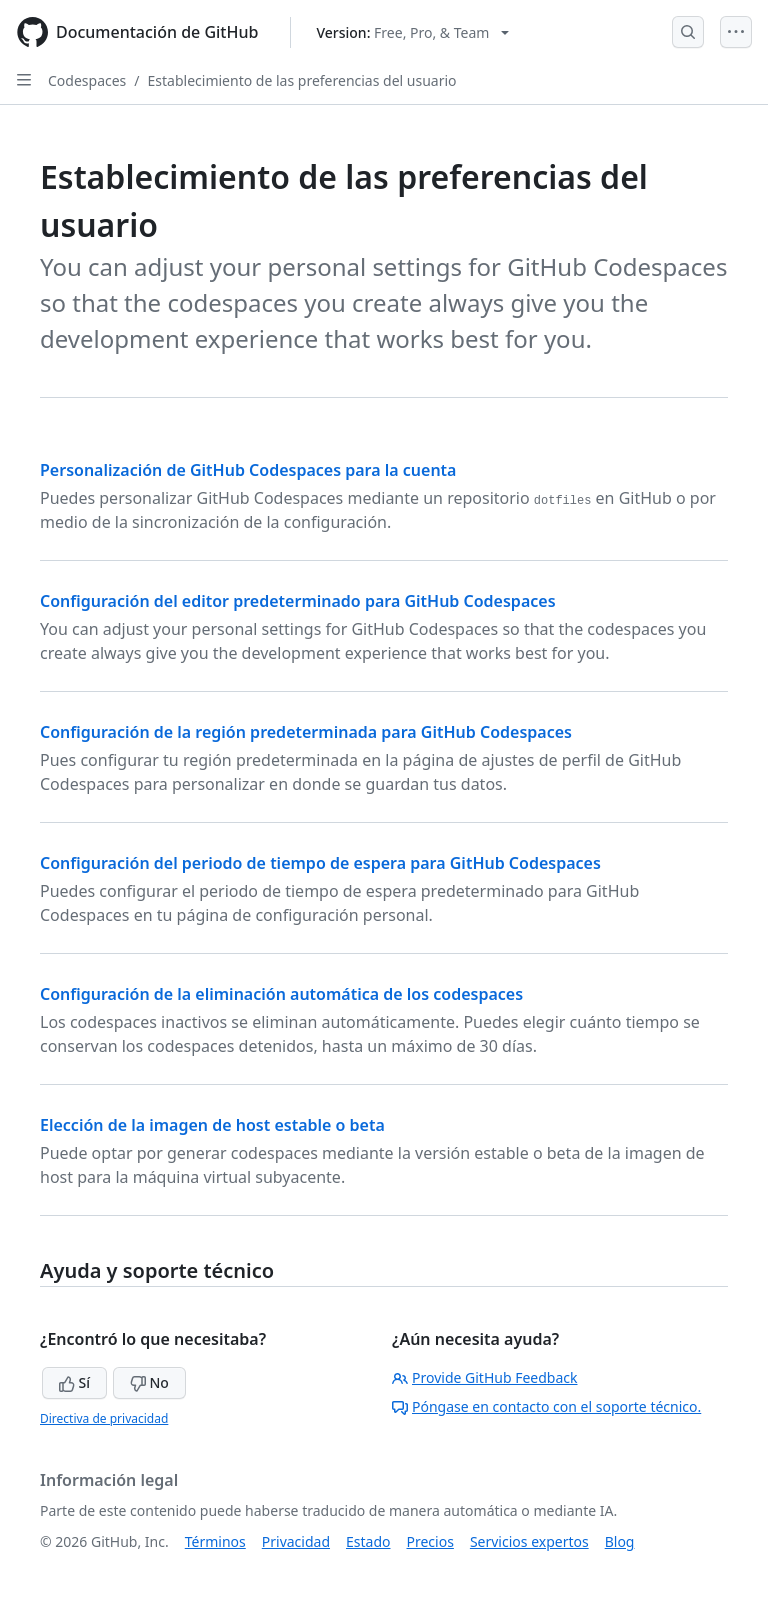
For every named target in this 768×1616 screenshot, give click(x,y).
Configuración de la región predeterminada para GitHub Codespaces (306, 732)
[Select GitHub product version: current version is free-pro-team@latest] (412, 32)
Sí (74, 1382)
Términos (215, 1541)
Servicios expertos (529, 1541)
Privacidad (296, 1541)
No (149, 1382)
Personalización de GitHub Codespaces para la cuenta (248, 470)
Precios (430, 1541)
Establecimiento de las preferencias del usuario (302, 80)
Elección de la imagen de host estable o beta (212, 1125)
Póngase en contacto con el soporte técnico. (546, 1406)
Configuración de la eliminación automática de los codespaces (281, 994)
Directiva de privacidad (104, 1418)
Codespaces (87, 80)
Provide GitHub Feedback (485, 1377)
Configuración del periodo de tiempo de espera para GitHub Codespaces (320, 863)
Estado (368, 1541)
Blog (620, 1541)
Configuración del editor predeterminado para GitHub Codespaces (298, 601)
